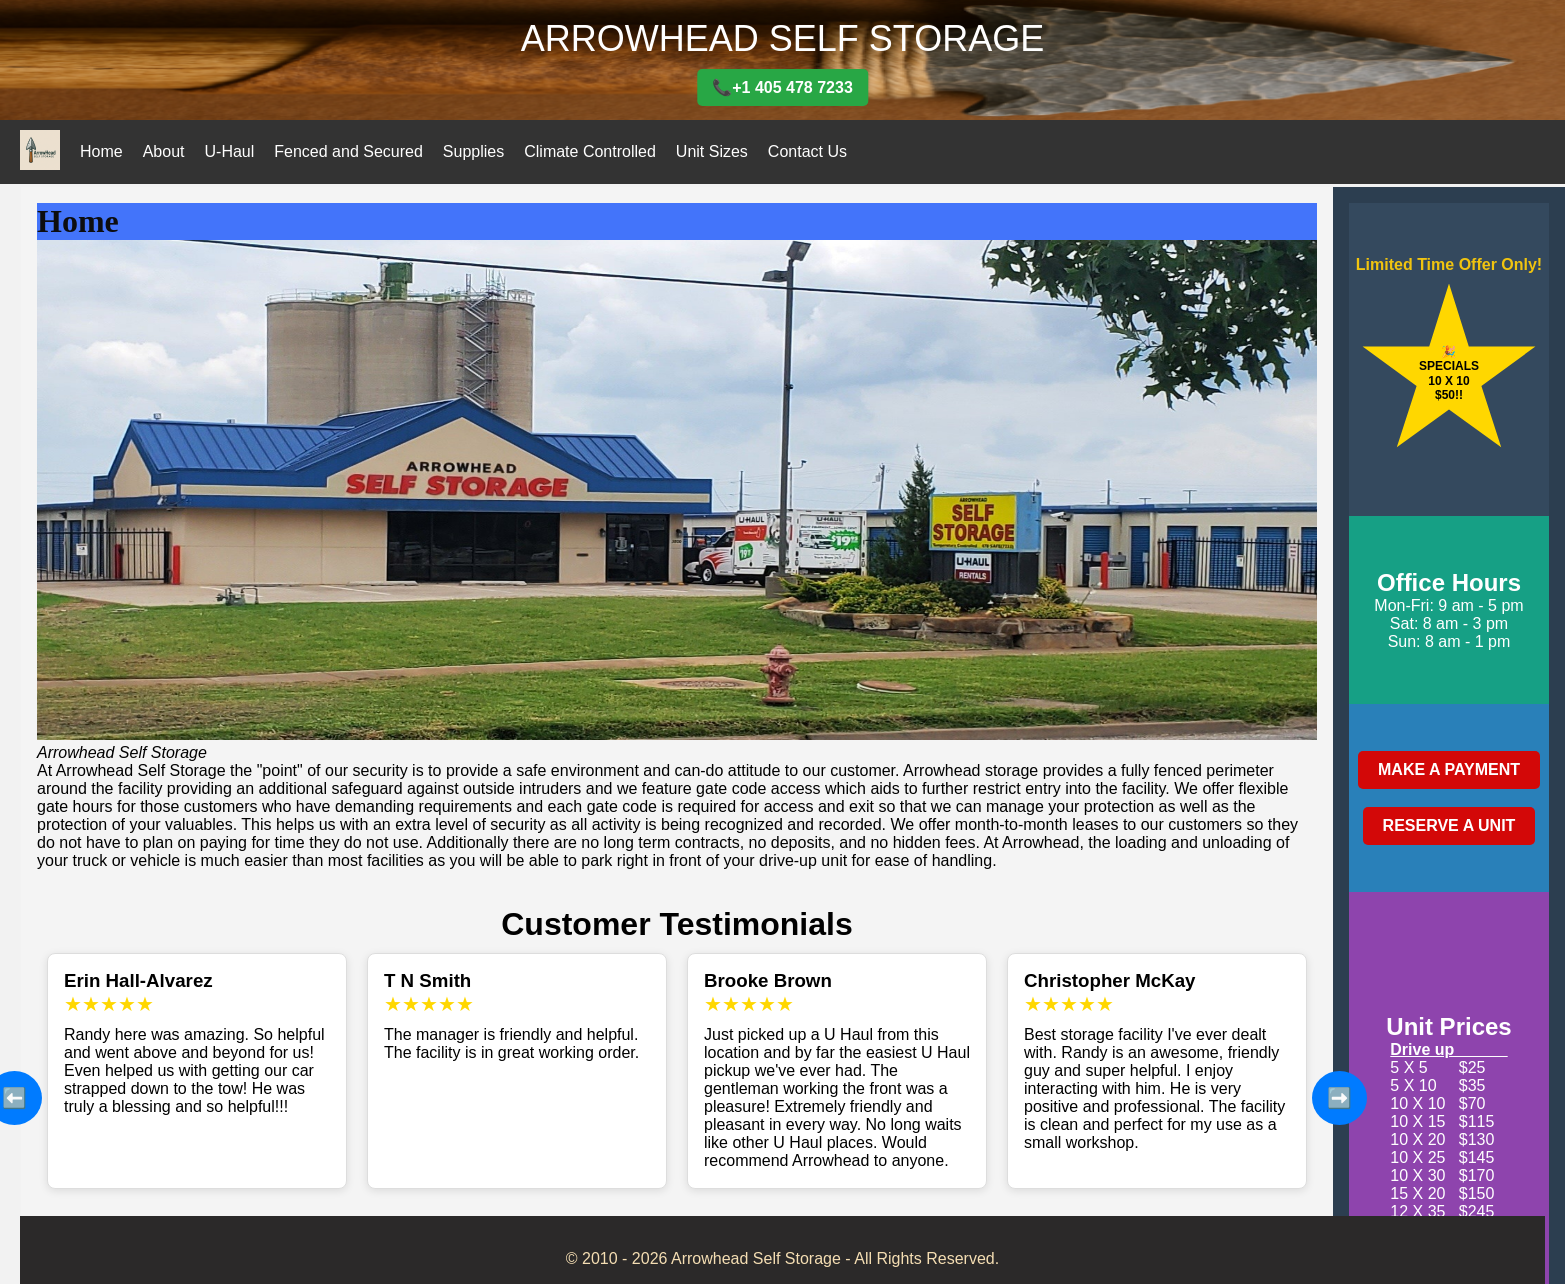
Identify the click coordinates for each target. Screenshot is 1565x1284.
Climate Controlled (590, 151)
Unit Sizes (712, 151)
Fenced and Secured (348, 151)
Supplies (473, 151)
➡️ (1339, 1098)
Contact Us (807, 151)
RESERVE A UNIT (1449, 825)
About (164, 151)
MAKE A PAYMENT (1449, 769)
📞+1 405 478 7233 (782, 87)
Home (101, 151)
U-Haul (230, 151)
